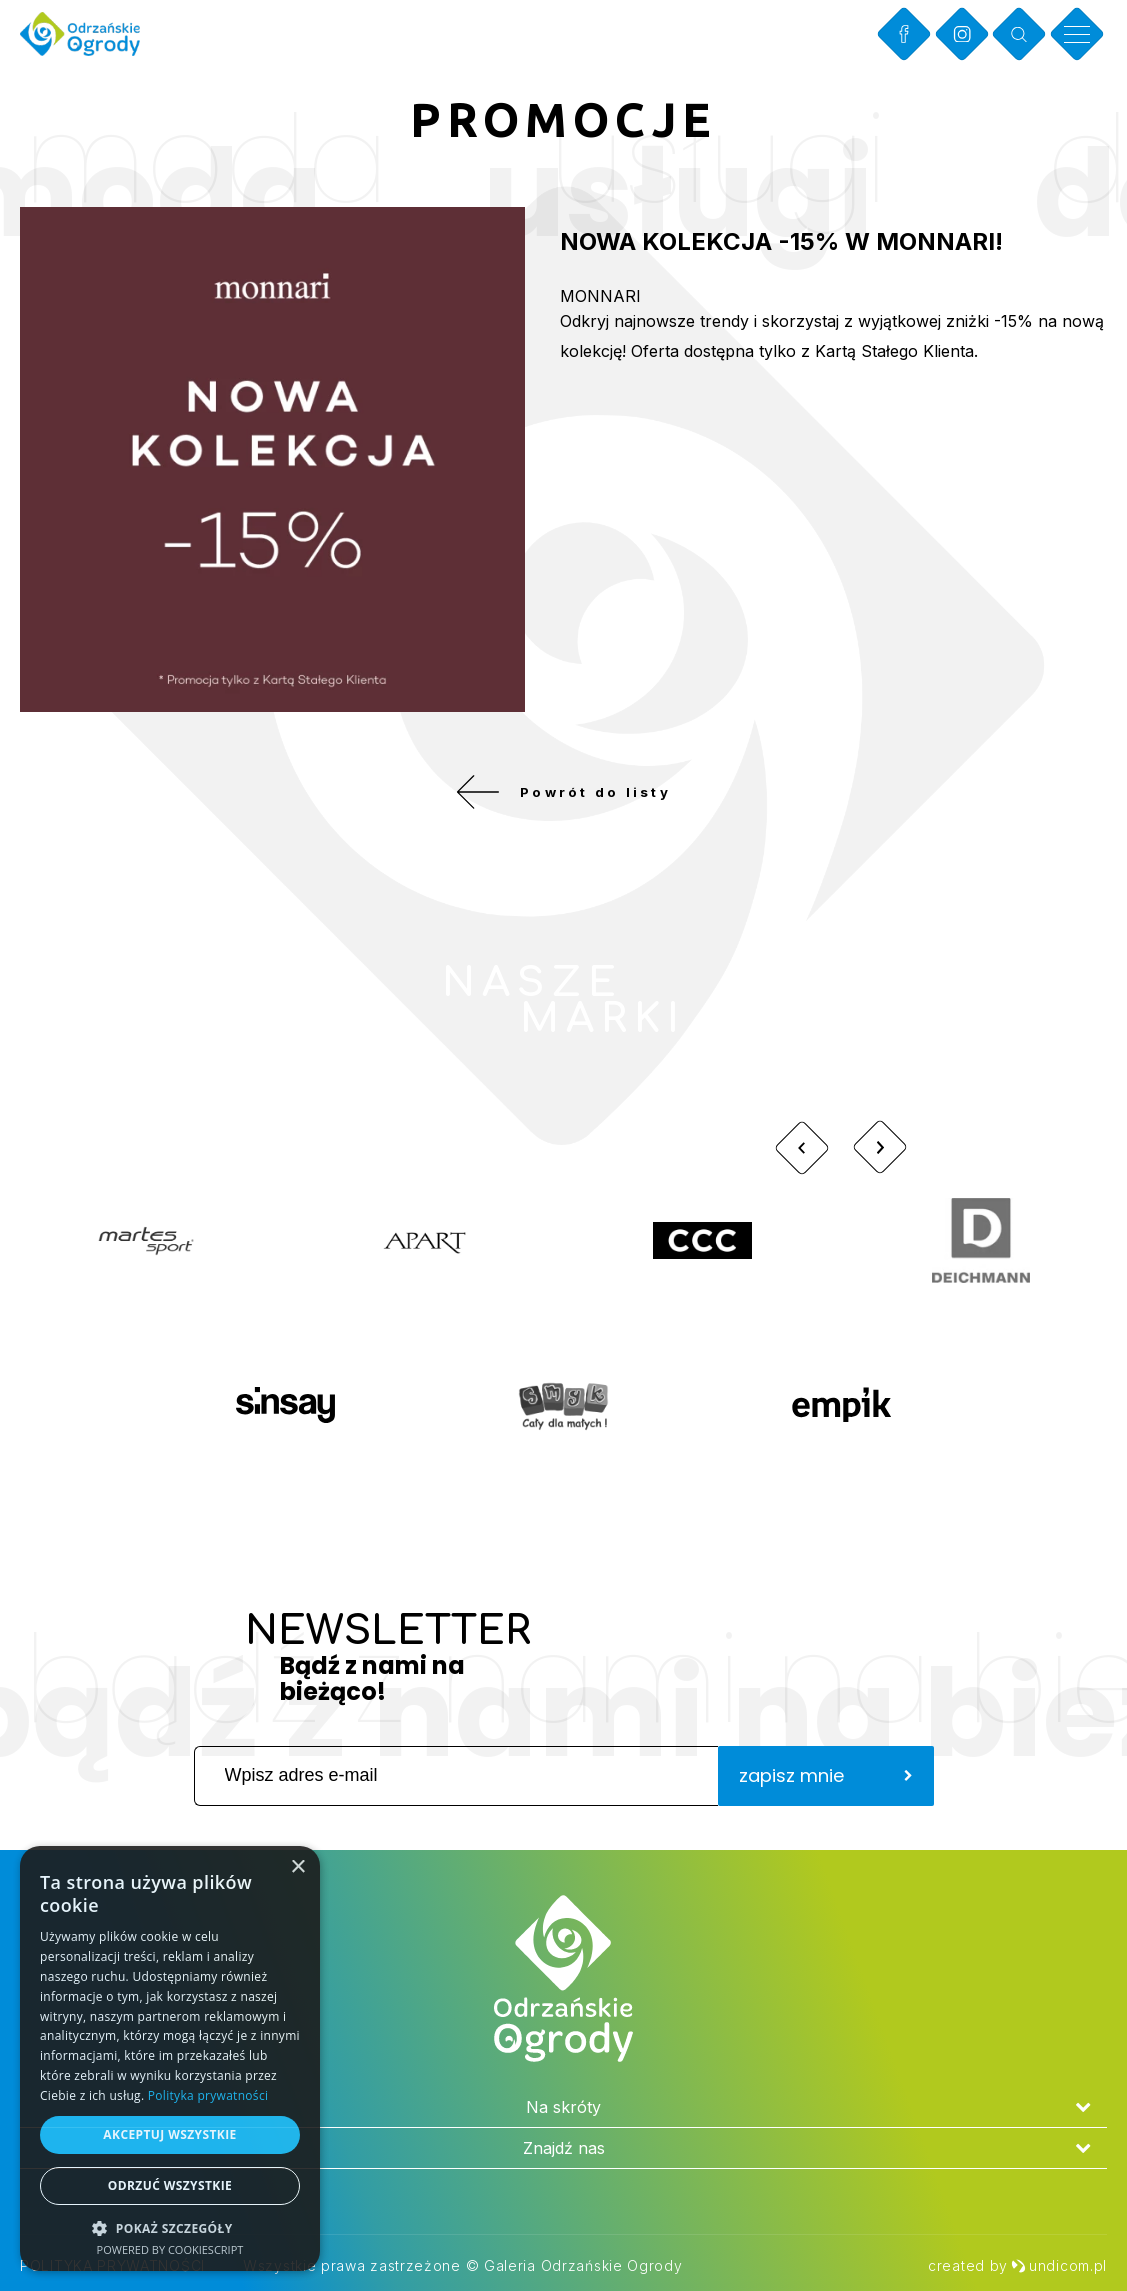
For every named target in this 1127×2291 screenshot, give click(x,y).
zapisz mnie (826, 1789)
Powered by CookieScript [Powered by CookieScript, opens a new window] (170, 2249)
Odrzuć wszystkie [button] (170, 2185)
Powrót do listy (563, 799)
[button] (170, 2227)
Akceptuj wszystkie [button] (169, 2134)
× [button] (297, 1867)
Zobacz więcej (965, 1014)
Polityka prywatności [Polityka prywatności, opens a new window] (208, 2095)
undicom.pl (1059, 2265)
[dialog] (170, 2058)
